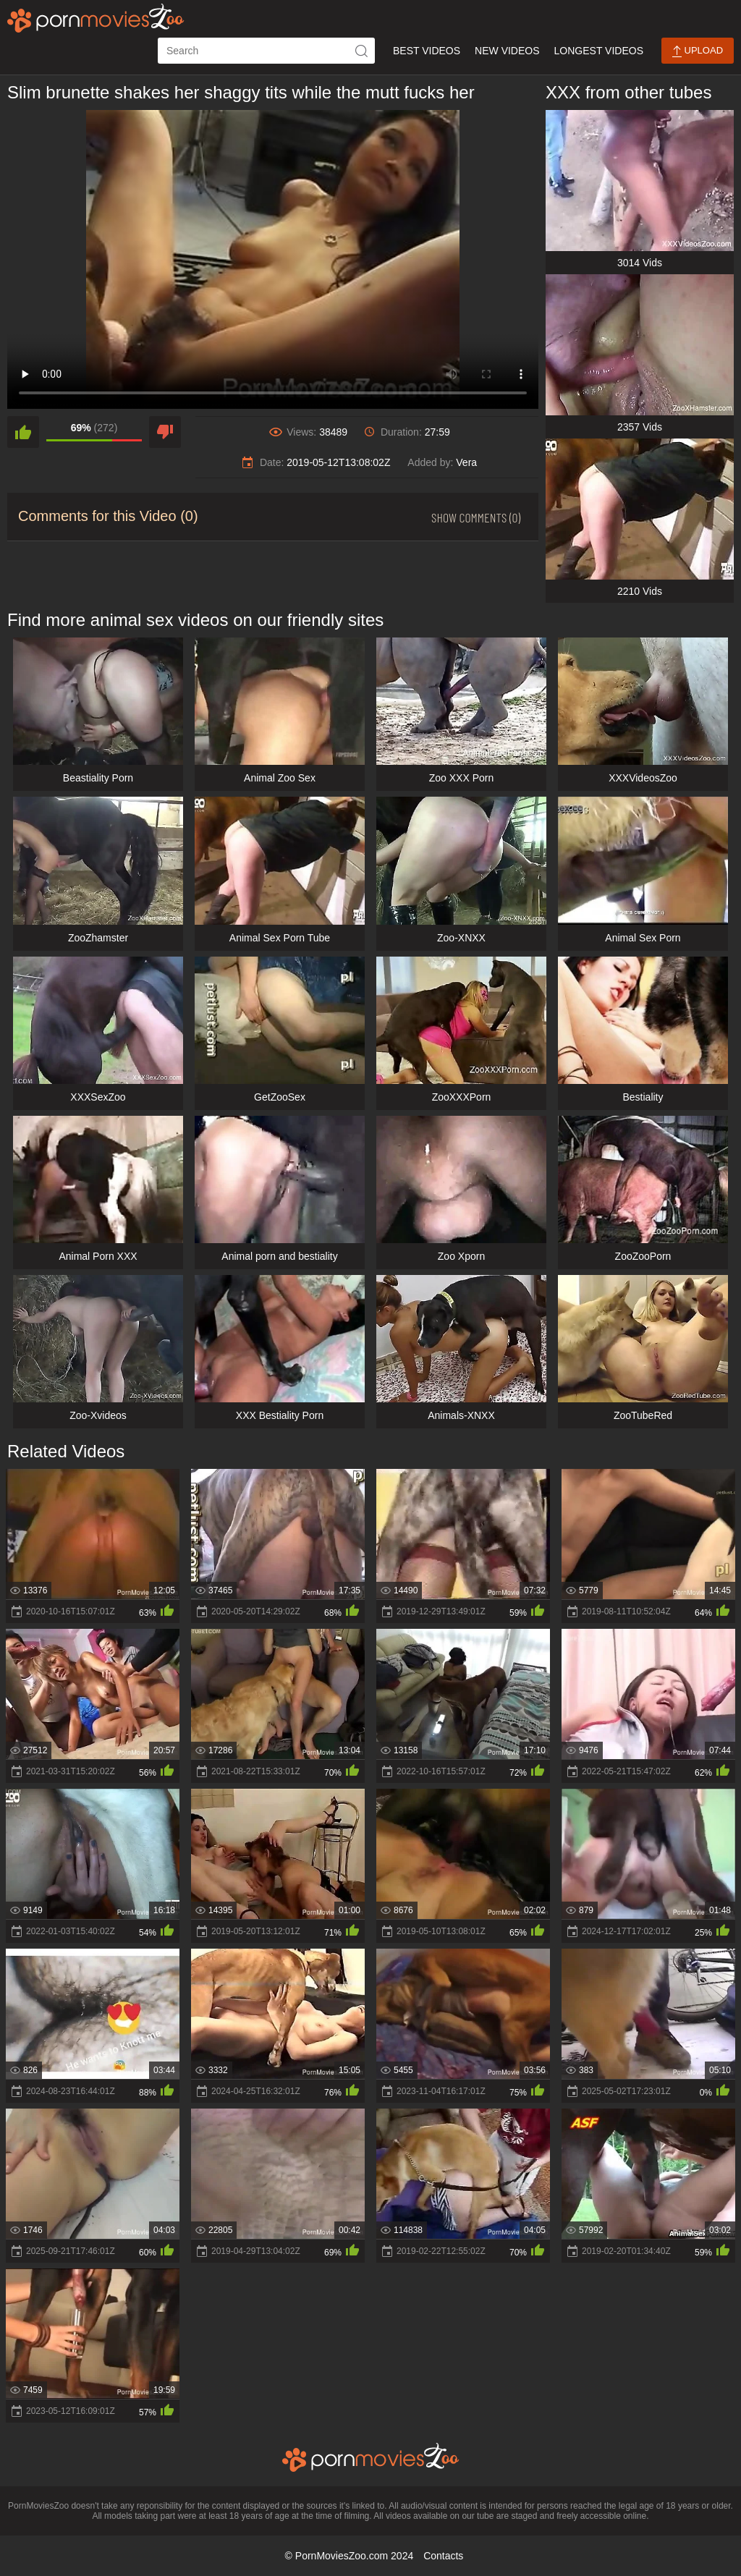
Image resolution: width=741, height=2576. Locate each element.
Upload (697, 51)
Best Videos (426, 50)
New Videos (507, 50)
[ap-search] (266, 51)
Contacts (443, 2556)
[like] (23, 432)
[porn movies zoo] (96, 18)
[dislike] (165, 432)
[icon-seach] (362, 51)
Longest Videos (598, 50)
